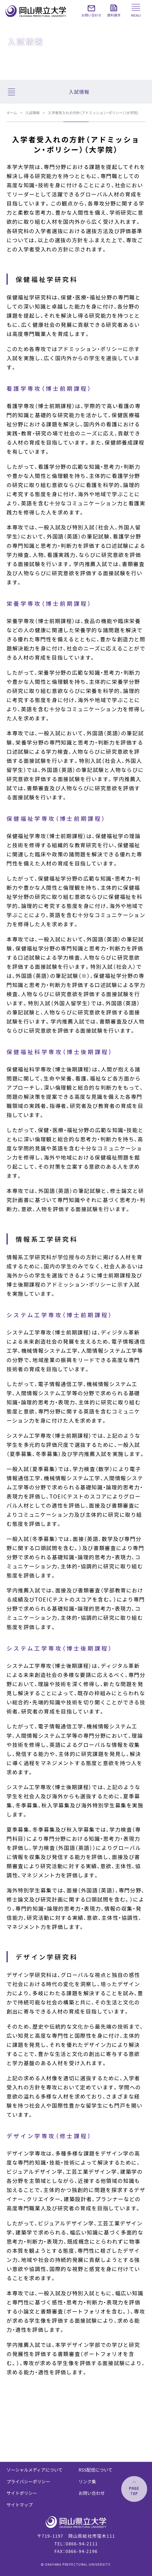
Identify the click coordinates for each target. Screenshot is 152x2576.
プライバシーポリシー (28, 2481)
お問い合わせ (92, 2493)
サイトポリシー (22, 2493)
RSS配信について (95, 2469)
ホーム (12, 112)
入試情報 (32, 112)
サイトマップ (20, 2504)
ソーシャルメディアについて (35, 2469)
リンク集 (87, 2481)
